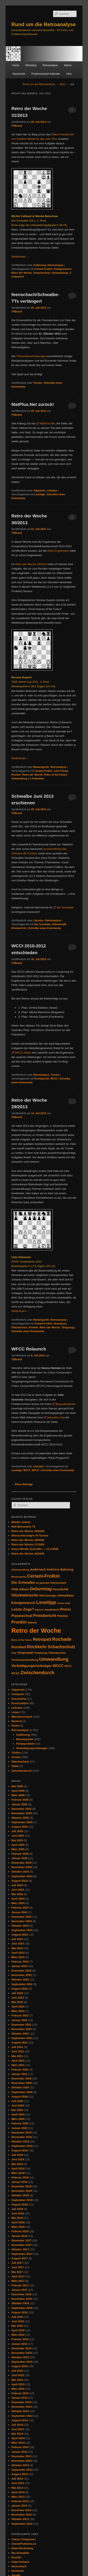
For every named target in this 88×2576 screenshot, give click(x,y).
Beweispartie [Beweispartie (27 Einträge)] (18, 1576)
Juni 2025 (17, 1835)
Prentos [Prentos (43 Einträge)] (62, 1616)
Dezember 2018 (21, 2186)
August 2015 (19, 2366)
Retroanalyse (50, 65)
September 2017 (22, 2253)
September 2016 (22, 2308)
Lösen (15, 1712)
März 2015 (18, 2388)
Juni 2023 (17, 1943)
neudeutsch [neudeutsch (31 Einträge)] (52, 1609)
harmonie (17, 2570)
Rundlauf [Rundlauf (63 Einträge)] (18, 1647)
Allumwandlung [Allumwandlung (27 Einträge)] (20, 1569)
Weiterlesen (20, 256)
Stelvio (67, 65)
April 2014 (18, 2438)
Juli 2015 (17, 2370)
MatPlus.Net (47, 423)
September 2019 (22, 2146)
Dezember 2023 (21, 1916)
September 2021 (22, 2038)
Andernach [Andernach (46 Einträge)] (38, 1569)
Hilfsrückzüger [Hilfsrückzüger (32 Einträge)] (48, 1595)
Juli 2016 (17, 2316)
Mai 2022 (17, 2002)
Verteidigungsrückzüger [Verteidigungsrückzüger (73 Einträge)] (31, 1666)
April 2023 (18, 1952)
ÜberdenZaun (20, 1761)
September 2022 (22, 1984)
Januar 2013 (19, 2505)
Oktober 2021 (20, 2033)
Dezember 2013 (21, 2456)
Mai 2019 (17, 2164)
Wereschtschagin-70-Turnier (29, 1535)
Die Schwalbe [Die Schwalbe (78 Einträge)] (23, 1583)
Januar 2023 (19, 1966)
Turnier (37, 382)
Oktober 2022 (20, 1979)
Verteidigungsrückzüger (32, 1748)
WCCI (54, 1078)
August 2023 (19, 1934)
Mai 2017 (17, 2272)
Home (15, 65)
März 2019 (18, 2173)
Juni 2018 (17, 2213)
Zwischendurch (21, 1770)
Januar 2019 (19, 2182)
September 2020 (22, 2092)
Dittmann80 (59, 924)
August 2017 (19, 2258)
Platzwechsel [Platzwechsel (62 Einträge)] (21, 1616)
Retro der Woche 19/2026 (27, 1531)
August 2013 (19, 2474)
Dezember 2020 (21, 2078)
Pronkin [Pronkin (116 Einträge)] (19, 1622)
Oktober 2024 (20, 1871)
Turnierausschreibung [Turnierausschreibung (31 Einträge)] (24, 1659)
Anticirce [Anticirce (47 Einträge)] (53, 1569)
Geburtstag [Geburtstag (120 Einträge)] (41, 1589)
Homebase (60, 1323)
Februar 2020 (20, 2123)
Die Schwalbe (65, 907)
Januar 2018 (19, 2236)
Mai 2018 (17, 2217)
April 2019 (18, 2168)
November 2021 (21, 2029)
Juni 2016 (17, 2321)
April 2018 (18, 2222)
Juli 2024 (17, 1885)
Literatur (52, 490)
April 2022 (18, 2006)
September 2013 (22, 2469)
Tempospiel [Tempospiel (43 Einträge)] (25, 1652)
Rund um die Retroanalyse (43, 24)
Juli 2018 (17, 2209)
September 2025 (22, 1822)
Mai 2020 (17, 2110)
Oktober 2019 (20, 2141)
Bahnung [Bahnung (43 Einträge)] (67, 1569)
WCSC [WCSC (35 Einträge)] (15, 1673)
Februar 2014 (20, 2447)
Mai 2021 (17, 2056)
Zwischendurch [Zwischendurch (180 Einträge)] (37, 1672)
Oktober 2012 (20, 2519)
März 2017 (18, 2280)
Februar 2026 (20, 1799)
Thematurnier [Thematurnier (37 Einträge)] (57, 1652)
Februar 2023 (20, 1961)
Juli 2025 (17, 1831)
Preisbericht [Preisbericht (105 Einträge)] (44, 1615)
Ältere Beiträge (22, 1484)
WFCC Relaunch (28, 1348)
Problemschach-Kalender (45, 73)
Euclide (16, 2557)
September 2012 (22, 2523)
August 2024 (19, 1880)
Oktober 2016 (20, 2303)
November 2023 (21, 1921)
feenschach (19, 2566)
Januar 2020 (19, 2128)
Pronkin (16, 774)
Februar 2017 (20, 2285)
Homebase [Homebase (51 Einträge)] (66, 1595)
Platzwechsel (19, 1327)
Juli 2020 (17, 2101)
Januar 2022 (19, 2020)
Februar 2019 (20, 2177)
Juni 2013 (17, 2483)
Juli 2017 (17, 2262)
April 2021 (18, 2060)
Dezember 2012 (21, 2510)
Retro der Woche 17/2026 (27, 1544)
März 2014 (18, 2442)
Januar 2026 (19, 1804)
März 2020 (18, 2119)
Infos (69, 73)
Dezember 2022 (21, 1970)
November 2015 (21, 2352)
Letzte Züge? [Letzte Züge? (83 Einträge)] (22, 1609)
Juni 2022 (17, 1997)
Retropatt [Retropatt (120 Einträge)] (42, 1639)
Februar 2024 (20, 1907)
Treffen (16, 1752)
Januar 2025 (19, 1858)
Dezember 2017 (21, 2240)
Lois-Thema (61, 770)
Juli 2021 (17, 2047)
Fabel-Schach (20, 2561)
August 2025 (19, 1826)
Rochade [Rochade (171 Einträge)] (61, 1639)
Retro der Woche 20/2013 (31, 564)
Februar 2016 (20, 2339)
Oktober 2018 (20, 2195)
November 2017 (21, 2245)
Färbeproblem (25, 1743)
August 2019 (19, 2150)
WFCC (35, 1470)
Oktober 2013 (20, 2465)
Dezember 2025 (21, 1808)
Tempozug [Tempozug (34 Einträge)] (40, 1652)
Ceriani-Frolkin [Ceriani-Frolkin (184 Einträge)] (43, 1576)
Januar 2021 (19, 2074)
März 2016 (18, 2334)
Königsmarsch (62, 269)
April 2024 (18, 1898)
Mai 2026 (17, 1786)
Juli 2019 (17, 2154)
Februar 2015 (20, 2393)
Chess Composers (23, 2539)
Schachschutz (41, 272)
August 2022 (19, 1988)
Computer (17, 1694)
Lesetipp (39, 494)
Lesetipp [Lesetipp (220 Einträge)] (46, 1602)
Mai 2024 (17, 1894)
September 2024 (22, 1876)
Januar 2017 (19, 2289)
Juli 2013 (17, 2478)
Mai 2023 (17, 1948)
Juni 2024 (17, 1889)
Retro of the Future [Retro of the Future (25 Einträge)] (21, 1640)
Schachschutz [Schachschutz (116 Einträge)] (61, 1647)
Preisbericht (18, 928)
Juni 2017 (17, 2267)
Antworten (37, 778)
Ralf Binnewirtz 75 (23, 1526)
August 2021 (19, 2042)
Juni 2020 (17, 2105)
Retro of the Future (55, 774)
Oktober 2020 (20, 2087)
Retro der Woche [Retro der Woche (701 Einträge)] (36, 1630)
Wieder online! (20, 1522)
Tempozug (67, 1327)
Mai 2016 (17, 2325)
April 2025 (18, 1844)
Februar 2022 (20, 2015)
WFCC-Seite (22, 1052)
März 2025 (18, 1849)
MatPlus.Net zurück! (32, 404)
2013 (63, 84)
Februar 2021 (20, 2069)
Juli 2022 (17, 1993)
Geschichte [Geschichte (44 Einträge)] (61, 1589)
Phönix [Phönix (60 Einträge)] (65, 1609)
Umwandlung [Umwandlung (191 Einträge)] (53, 1659)
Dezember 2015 (21, 2348)
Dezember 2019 (21, 2132)
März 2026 (18, 1795)
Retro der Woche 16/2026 (27, 1553)
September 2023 (22, 1930)
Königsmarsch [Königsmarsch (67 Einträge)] (23, 1603)
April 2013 (18, 2492)
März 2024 (18, 1903)
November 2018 (21, 2190)
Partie (15, 1725)
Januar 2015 (19, 2397)
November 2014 (21, 2406)
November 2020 (21, 2083)
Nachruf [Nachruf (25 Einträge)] (39, 1609)
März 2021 (18, 2065)
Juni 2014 (17, 2429)
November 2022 (21, 1975)
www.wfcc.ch (55, 1417)
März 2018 (18, 2226)
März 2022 (18, 2011)
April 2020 (18, 2114)
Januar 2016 (19, 2343)
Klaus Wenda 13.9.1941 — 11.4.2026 (34, 1549)
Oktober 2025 (20, 1817)
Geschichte (18, 73)
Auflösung (39, 265)
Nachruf (16, 1721)
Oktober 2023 (20, 1925)
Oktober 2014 (20, 2411)
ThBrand (16, 125)
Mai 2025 (17, 1840)
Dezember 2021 (21, 2024)
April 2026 (18, 1790)
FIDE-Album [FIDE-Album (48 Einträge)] (20, 1589)
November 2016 (21, 2298)
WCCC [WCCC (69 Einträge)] (58, 1666)
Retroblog (30, 65)
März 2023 (18, 1957)
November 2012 (21, 2514)
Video (15, 1766)
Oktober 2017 (20, 2249)
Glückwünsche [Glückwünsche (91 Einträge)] (24, 1595)
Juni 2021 (17, 2051)
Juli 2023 (17, 1939)
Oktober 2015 (20, 2357)
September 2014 (22, 2415)
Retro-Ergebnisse (58, 550)
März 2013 (18, 2496)
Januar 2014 (19, 2451)
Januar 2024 (19, 1912)
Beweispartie (41, 767)
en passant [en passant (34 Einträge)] (43, 1582)
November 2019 (21, 2137)
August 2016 (19, 2312)
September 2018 (22, 2200)
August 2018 (19, 2204)
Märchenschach (21, 1716)
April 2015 (18, 2384)
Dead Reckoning (22, 2548)
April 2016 (18, 2330)
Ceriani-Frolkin (43, 269)
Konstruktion (20, 1703)
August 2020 (19, 2096)
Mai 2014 (17, 2433)
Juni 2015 (17, 2375)
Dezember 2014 (21, 2402)
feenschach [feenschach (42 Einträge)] (58, 1582)
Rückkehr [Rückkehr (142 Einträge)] (37, 1646)
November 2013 (21, 2460)
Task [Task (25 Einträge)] (14, 1653)
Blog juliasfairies (65, 1404)
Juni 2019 (17, 2159)
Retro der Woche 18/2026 (27, 1540)
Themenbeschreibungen (31, 356)
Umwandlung (60, 272)
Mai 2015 (17, 2379)
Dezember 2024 (21, 1862)
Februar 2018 (20, 2231)
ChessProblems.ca (23, 2543)
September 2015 (22, 2361)
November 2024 (21, 1867)
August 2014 (19, 2420)
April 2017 (18, 2276)
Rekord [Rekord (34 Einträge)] (32, 1622)
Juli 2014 (17, 2424)
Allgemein (39, 490)
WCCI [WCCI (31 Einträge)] (67, 1666)
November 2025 (21, 1813)
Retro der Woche (21, 272)
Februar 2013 (20, 2501)
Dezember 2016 (21, 2294)
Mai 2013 (17, 2487)
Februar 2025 (20, 1853)
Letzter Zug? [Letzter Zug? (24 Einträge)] (64, 1603)
